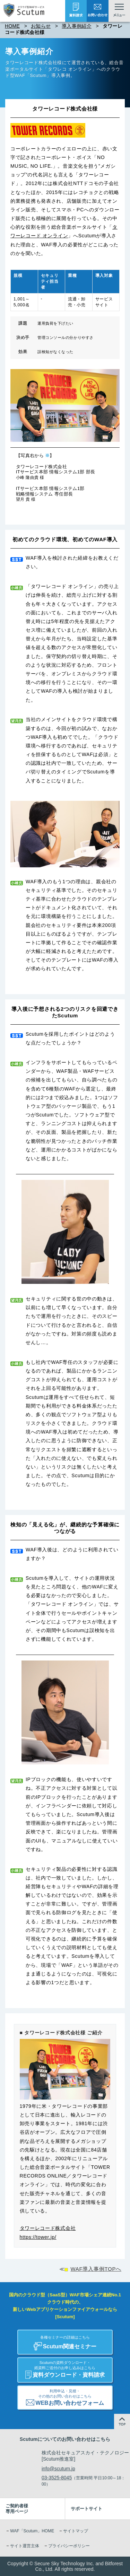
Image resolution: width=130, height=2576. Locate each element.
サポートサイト (86, 2508)
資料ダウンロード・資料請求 (65, 2368)
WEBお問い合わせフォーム (65, 2396)
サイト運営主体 (24, 2545)
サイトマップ (75, 2531)
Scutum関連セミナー (65, 2340)
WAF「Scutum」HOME (32, 2531)
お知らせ (41, 26)
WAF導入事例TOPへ (95, 2269)
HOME (12, 26)
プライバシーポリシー (69, 2545)
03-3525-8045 (57, 2477)
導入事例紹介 (77, 26)
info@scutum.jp (58, 2468)
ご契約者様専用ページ (17, 2508)
